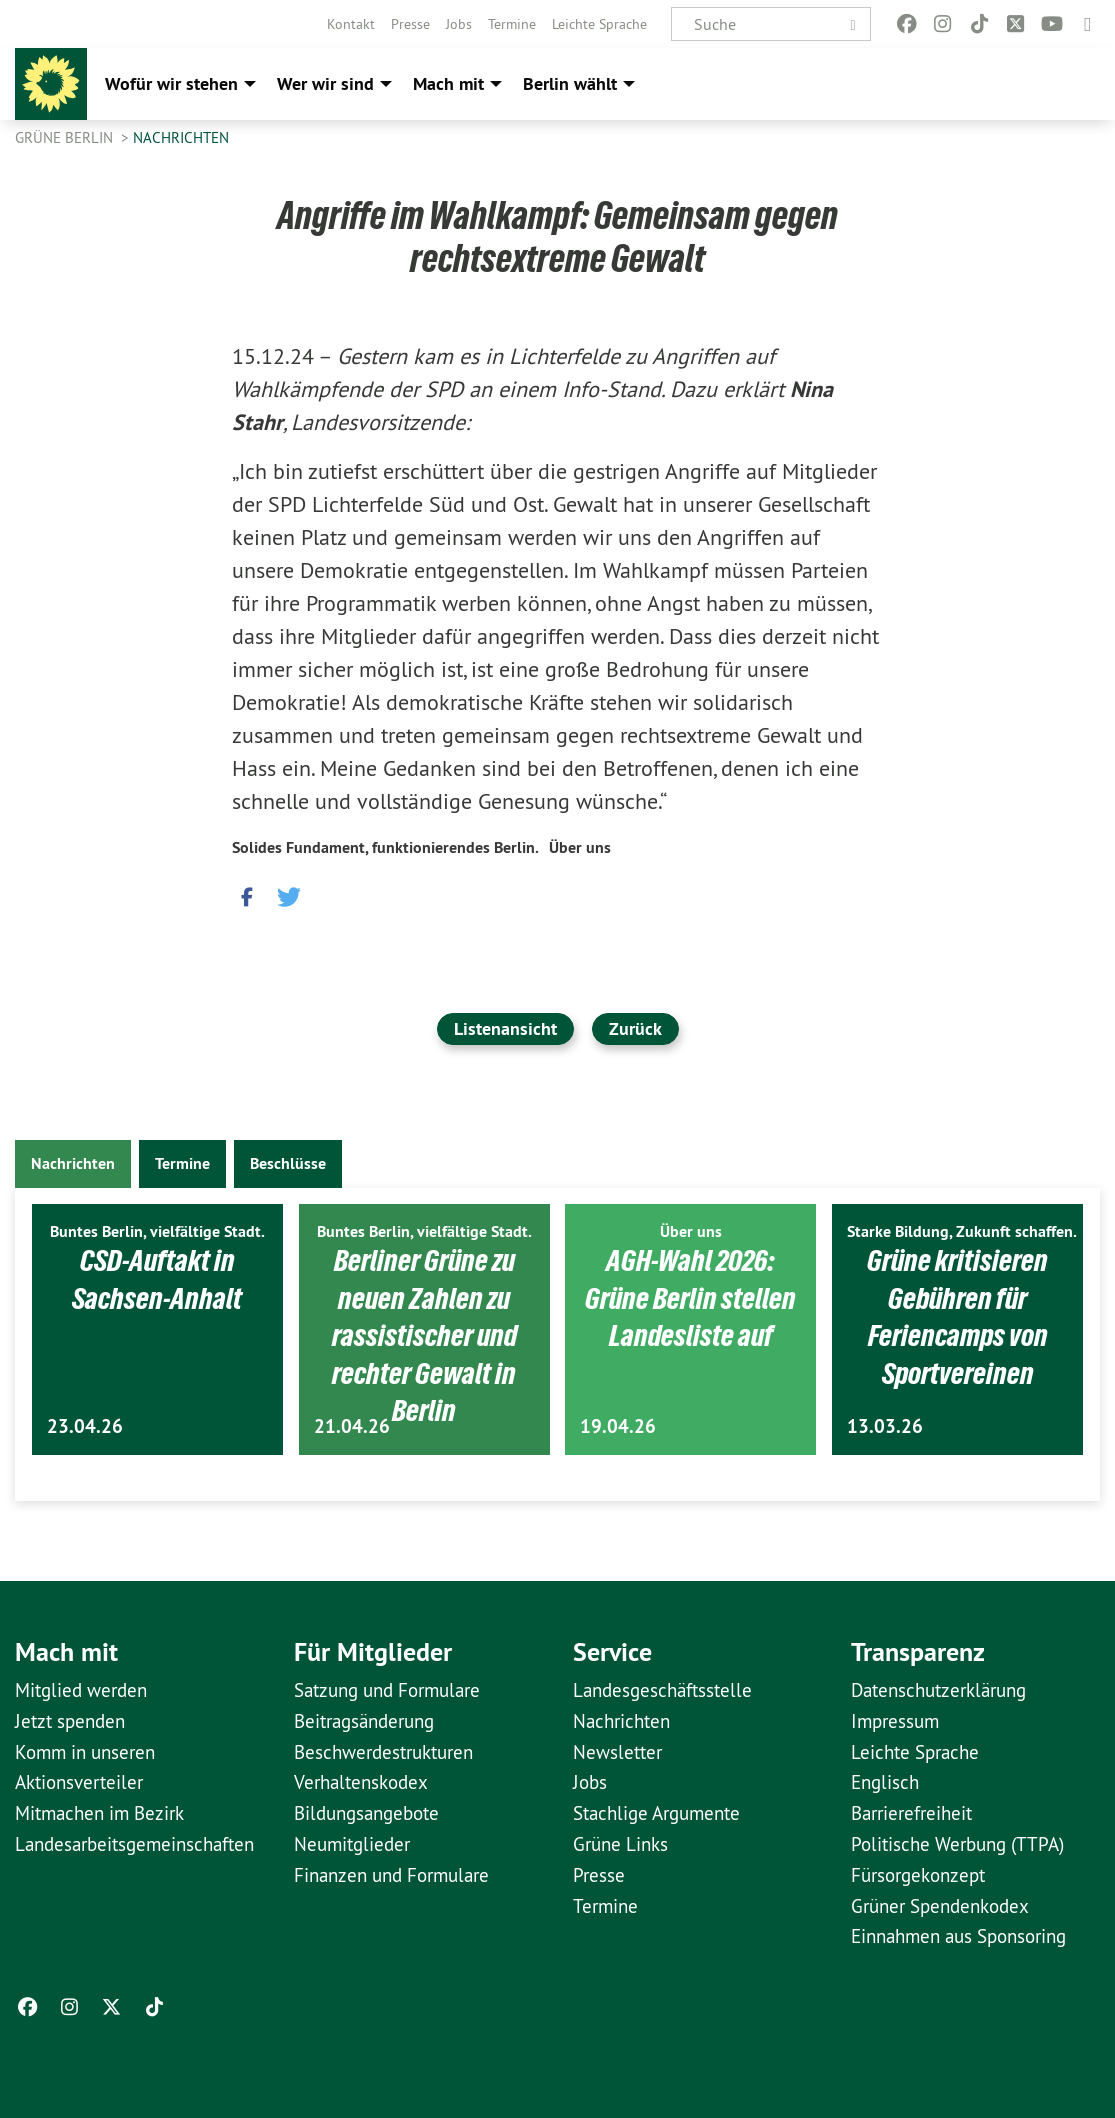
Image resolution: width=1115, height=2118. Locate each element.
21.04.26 (352, 1426)
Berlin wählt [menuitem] (570, 83)
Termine (512, 24)
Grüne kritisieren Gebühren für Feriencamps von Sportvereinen (958, 1316)
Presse (410, 24)
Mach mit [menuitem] (448, 83)
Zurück (635, 1028)
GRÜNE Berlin (66, 137)
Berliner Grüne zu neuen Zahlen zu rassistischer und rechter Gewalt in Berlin (424, 1335)
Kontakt (351, 24)
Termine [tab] (182, 1163)
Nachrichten (181, 137)
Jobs (459, 24)
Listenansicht (505, 1028)
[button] (247, 893)
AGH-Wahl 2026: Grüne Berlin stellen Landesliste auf (690, 1297)
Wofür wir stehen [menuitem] (171, 83)
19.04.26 (618, 1426)
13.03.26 (885, 1426)
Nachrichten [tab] (73, 1163)
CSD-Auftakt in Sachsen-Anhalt (157, 1279)
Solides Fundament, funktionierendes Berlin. (385, 847)
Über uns (580, 847)
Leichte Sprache (599, 24)
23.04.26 (85, 1426)
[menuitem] (351, 24)
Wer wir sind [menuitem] (325, 83)
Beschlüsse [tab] (288, 1163)
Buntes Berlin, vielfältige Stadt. (157, 1231)
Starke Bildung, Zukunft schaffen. (962, 1231)
